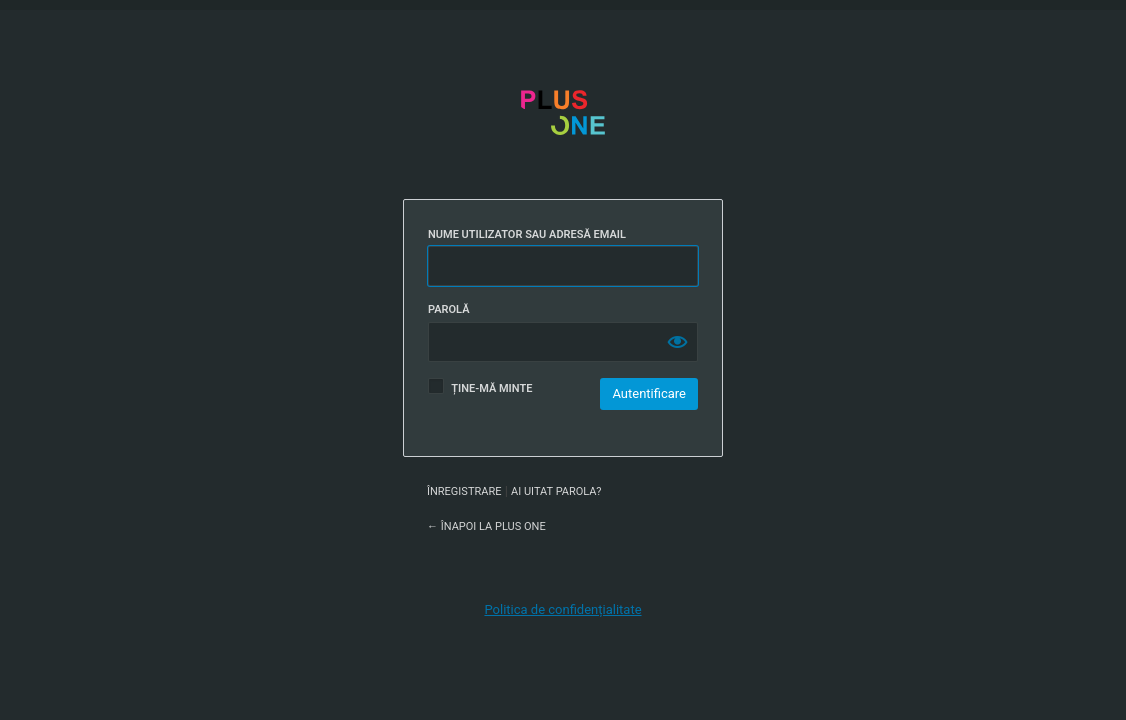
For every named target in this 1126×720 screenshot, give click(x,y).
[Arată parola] (678, 342)
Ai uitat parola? (556, 491)
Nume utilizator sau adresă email (527, 234)
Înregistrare (464, 491)
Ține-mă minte (491, 388)
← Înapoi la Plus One (486, 526)
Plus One (563, 132)
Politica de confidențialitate (562, 609)
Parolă (449, 309)
